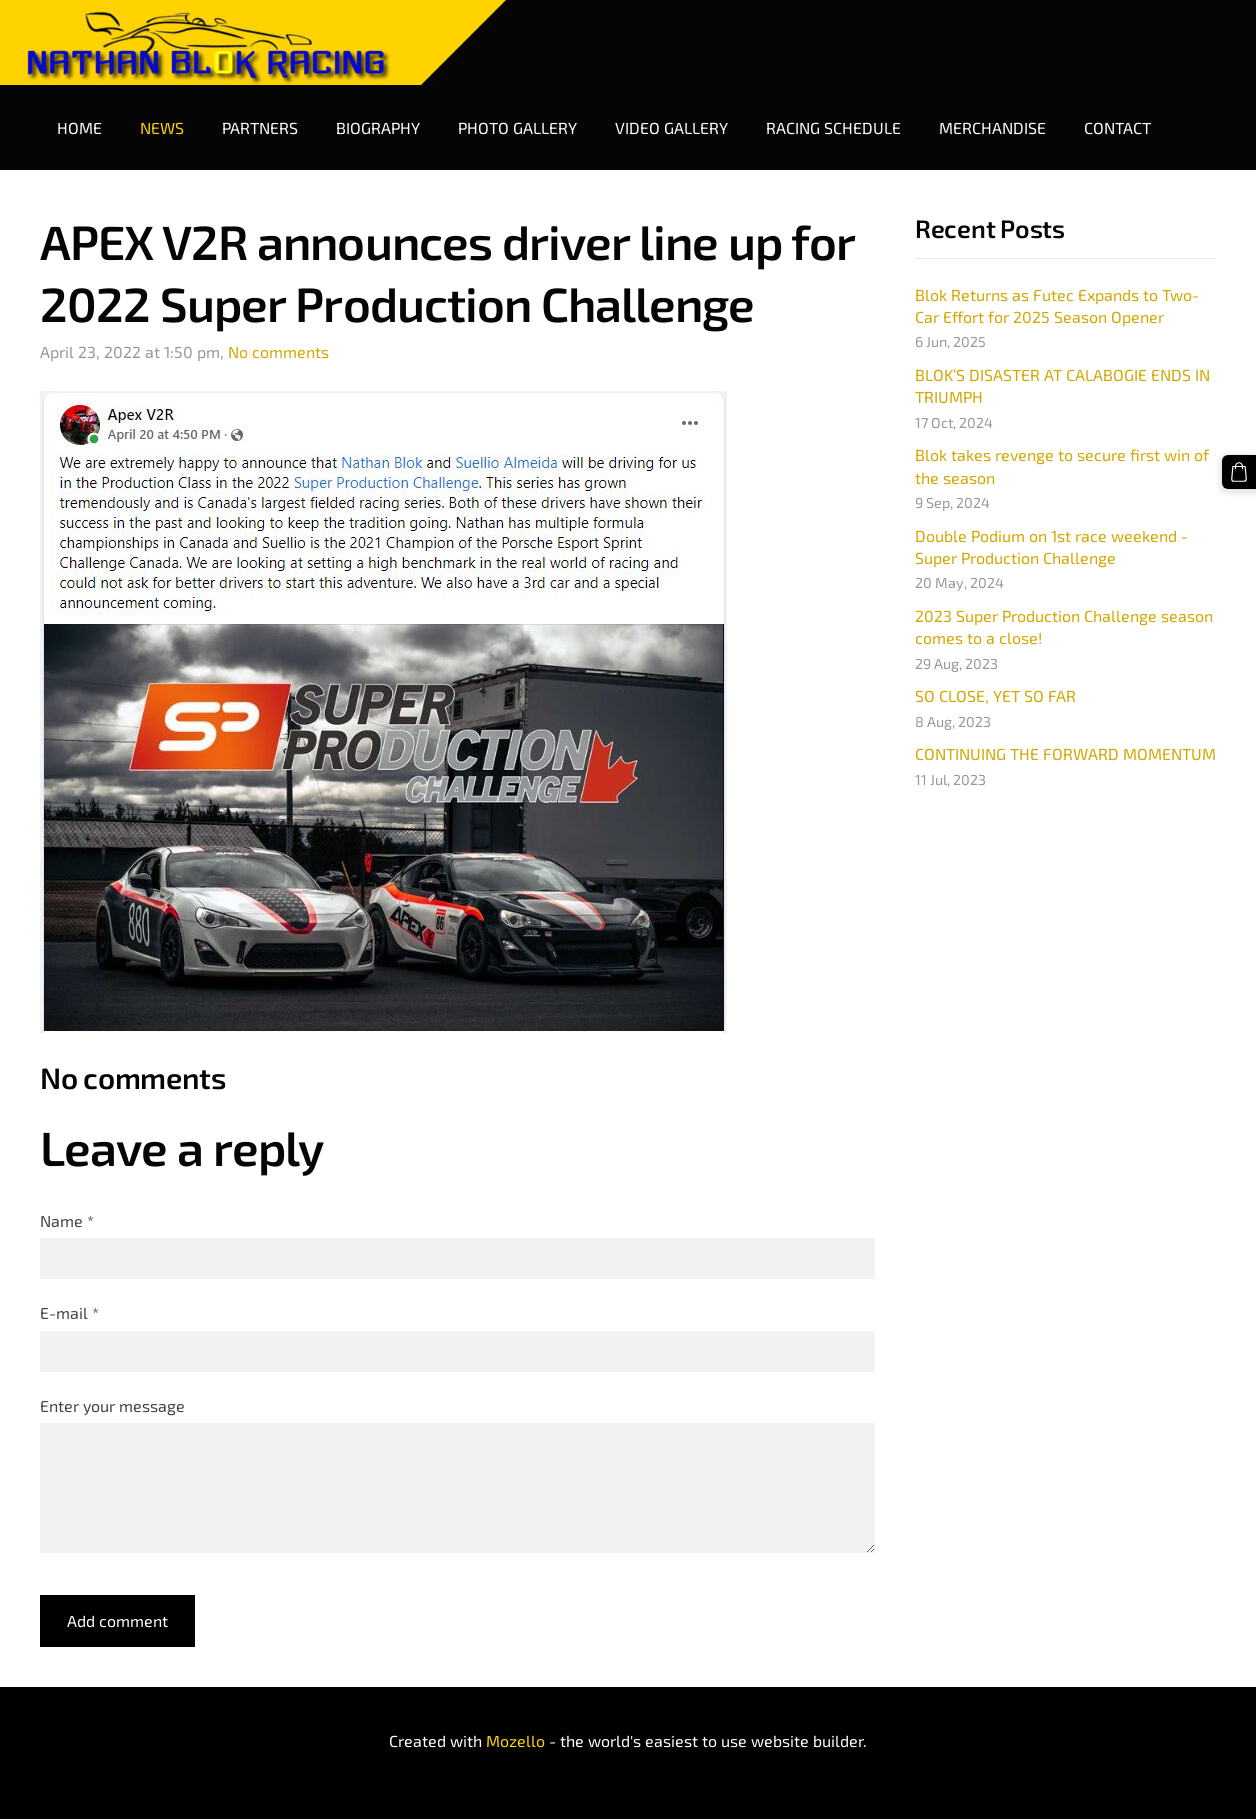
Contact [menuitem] (1117, 127)
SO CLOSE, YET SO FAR (995, 695)
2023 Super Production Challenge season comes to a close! (1064, 626)
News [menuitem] (162, 127)
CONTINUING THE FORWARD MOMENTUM (1065, 753)
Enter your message (112, 1405)
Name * (67, 1220)
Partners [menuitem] (260, 127)
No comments (278, 351)
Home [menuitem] (79, 127)
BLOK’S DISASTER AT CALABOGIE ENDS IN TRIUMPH (1062, 385)
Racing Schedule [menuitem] (833, 127)
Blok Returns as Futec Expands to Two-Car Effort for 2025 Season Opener (1057, 305)
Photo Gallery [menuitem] (517, 127)
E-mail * (69, 1312)
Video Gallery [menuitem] (671, 127)
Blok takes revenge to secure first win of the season (1062, 465)
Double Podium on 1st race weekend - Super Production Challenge (1051, 546)
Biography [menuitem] (378, 127)
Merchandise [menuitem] (992, 127)
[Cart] (1239, 472)
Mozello (515, 1740)
